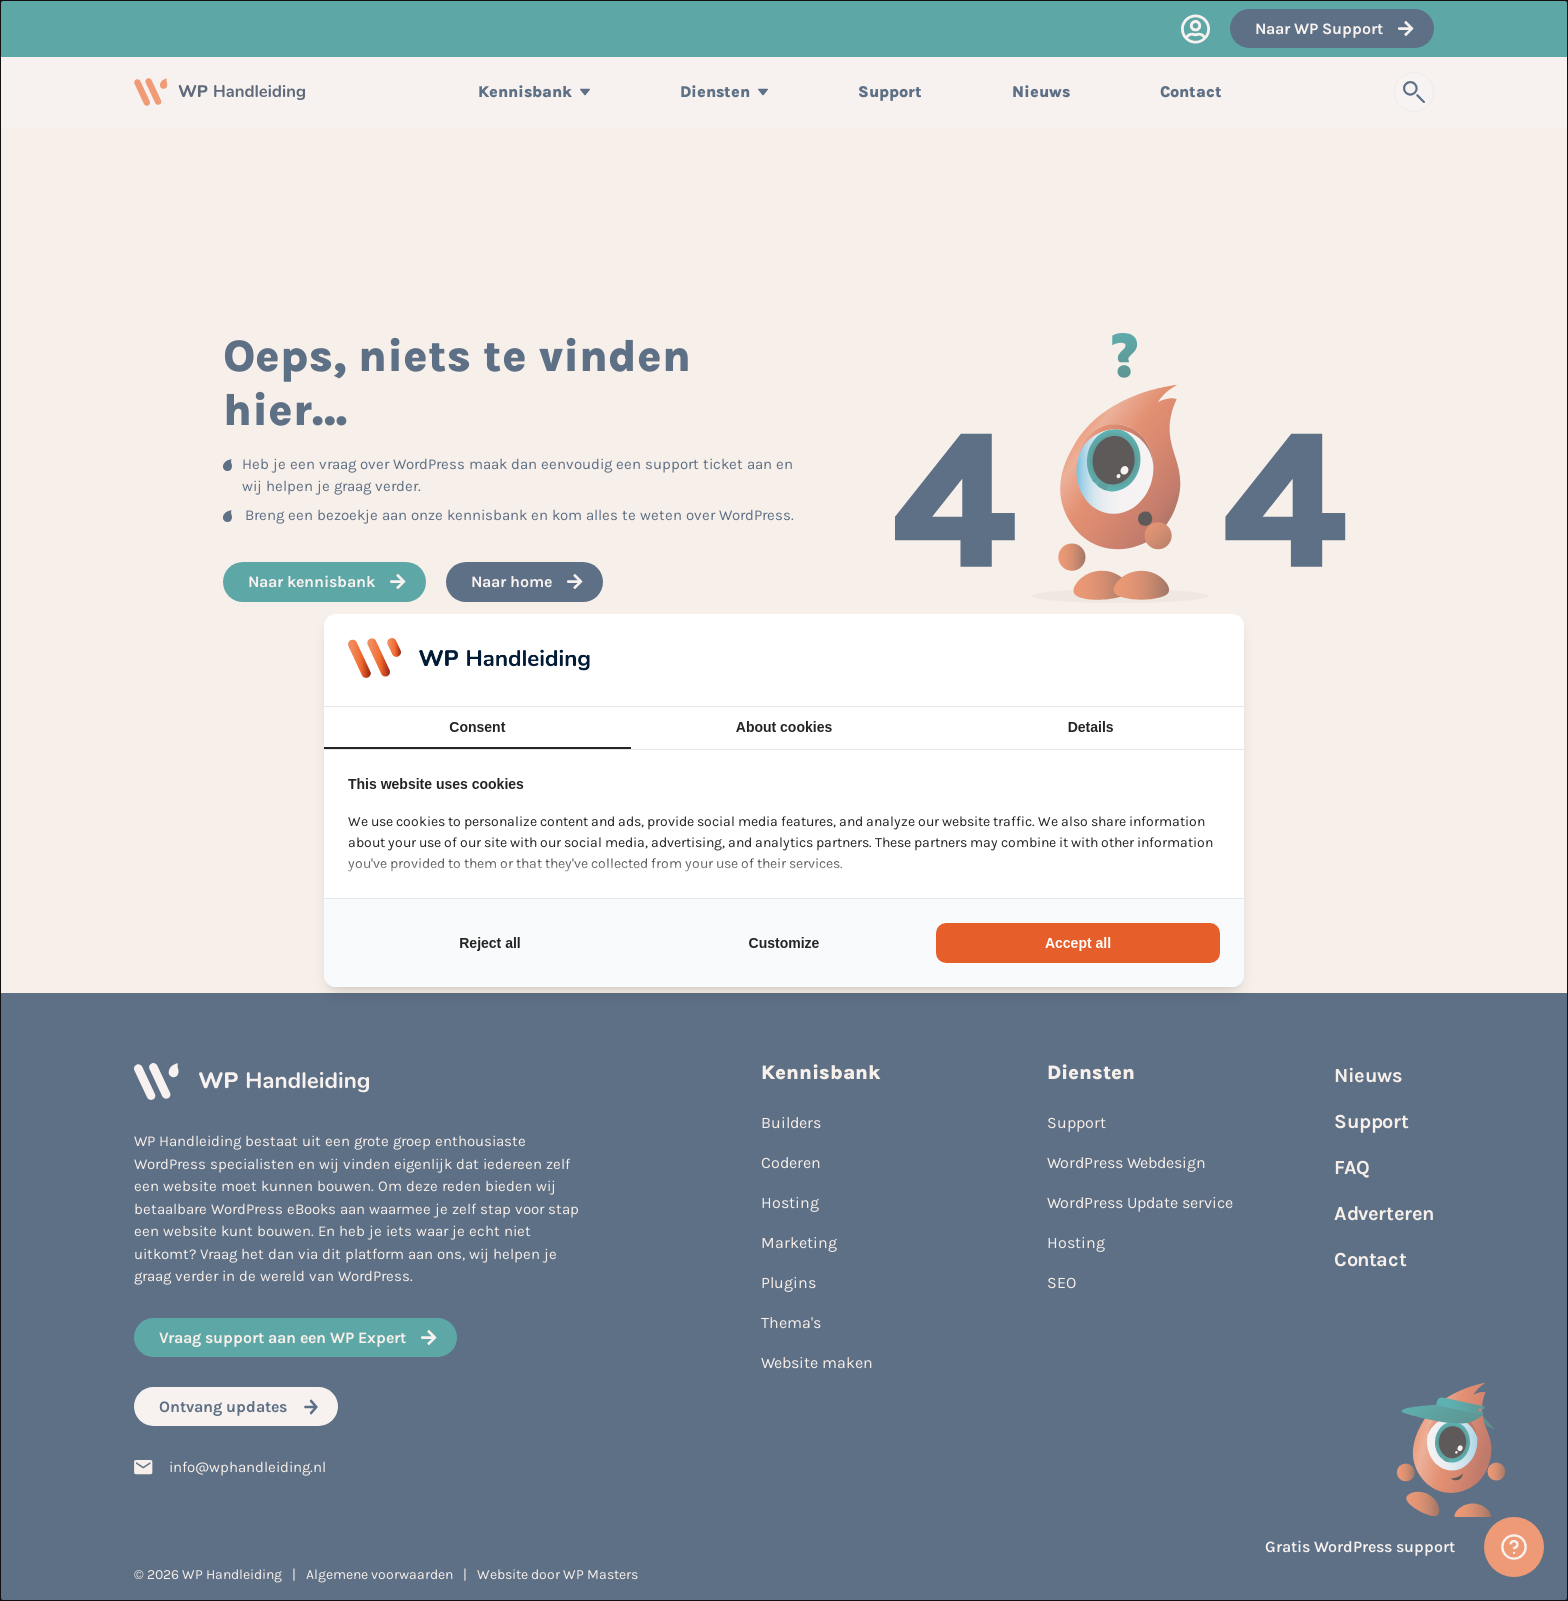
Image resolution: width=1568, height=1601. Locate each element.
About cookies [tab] (784, 727)
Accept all (1078, 943)
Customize (784, 943)
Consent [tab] (477, 727)
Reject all (489, 943)
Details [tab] (1091, 727)
